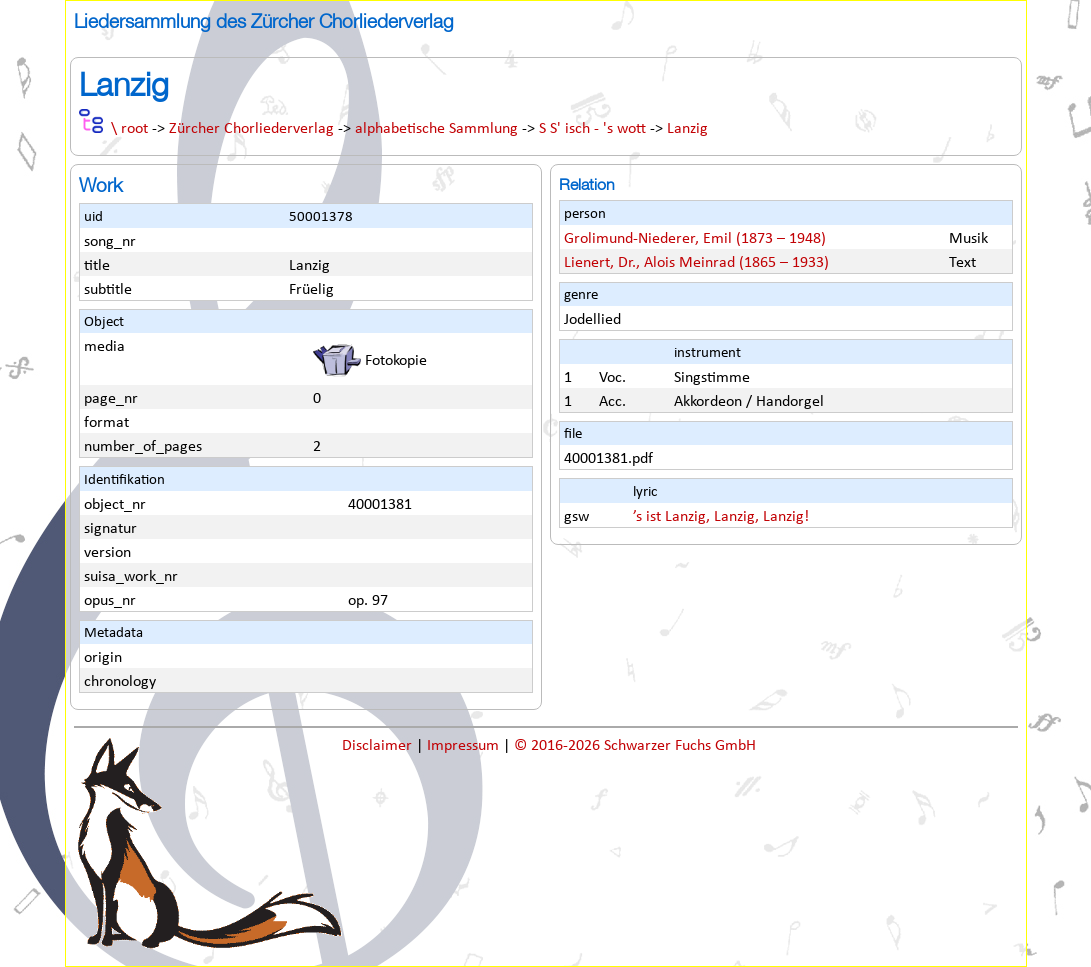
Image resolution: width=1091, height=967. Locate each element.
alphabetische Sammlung (436, 129)
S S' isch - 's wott (592, 129)
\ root (129, 129)
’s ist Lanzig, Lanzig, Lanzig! (721, 517)
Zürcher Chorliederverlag (251, 129)
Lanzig (687, 129)
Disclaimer (379, 746)
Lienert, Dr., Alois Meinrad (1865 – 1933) (696, 263)
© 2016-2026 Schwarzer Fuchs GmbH (635, 746)
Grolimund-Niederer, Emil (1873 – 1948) (695, 239)
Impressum (465, 746)
